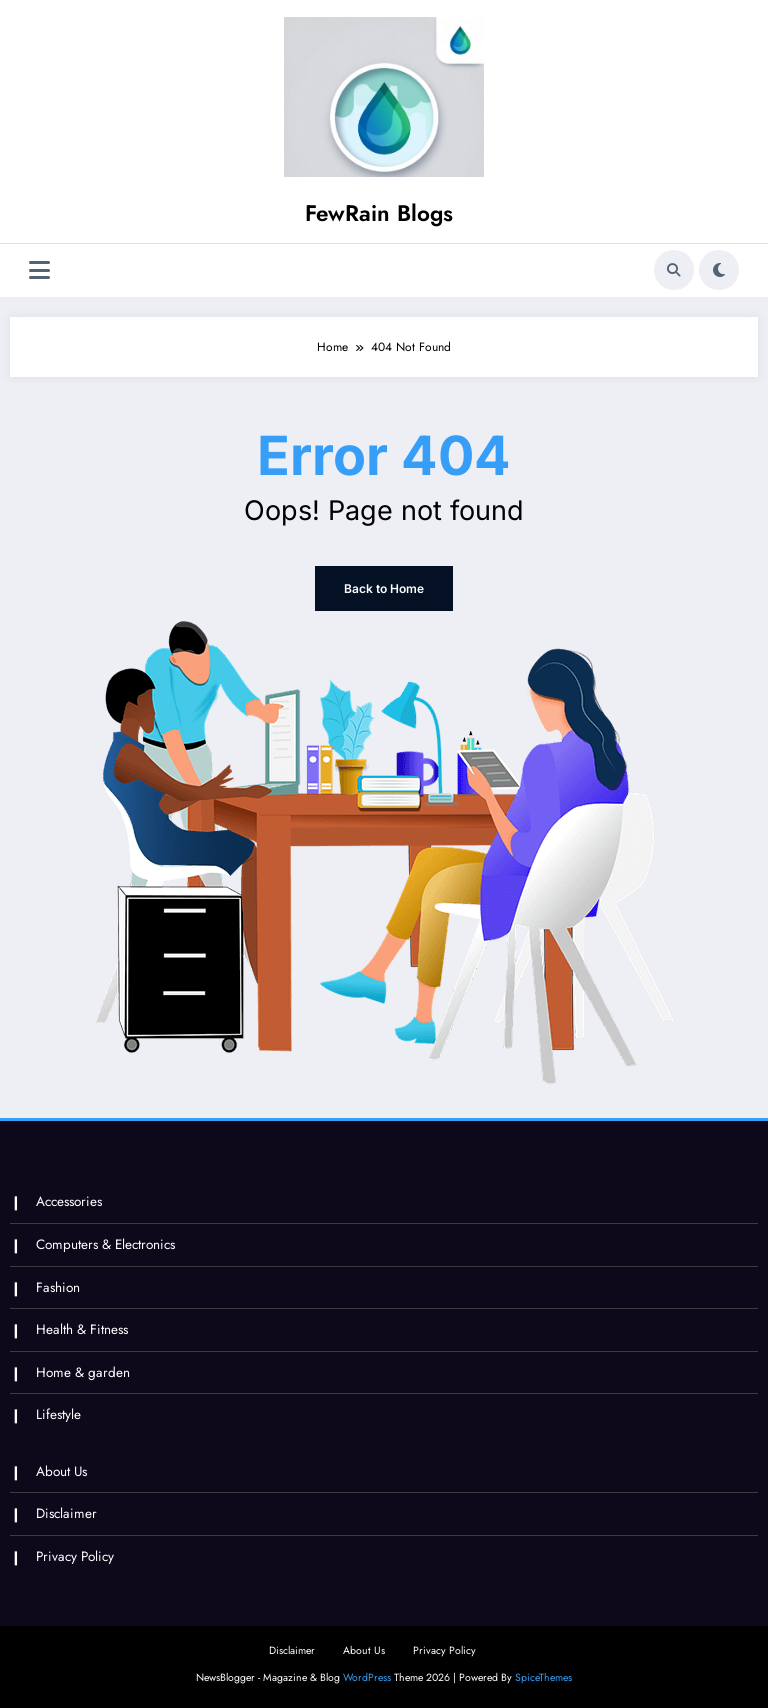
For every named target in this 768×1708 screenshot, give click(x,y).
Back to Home (384, 588)
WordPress (367, 1677)
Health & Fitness (82, 1329)
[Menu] (39, 270)
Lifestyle (58, 1414)
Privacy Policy (75, 1556)
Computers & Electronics (105, 1244)
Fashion (58, 1287)
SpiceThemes (543, 1677)
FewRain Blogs (379, 213)
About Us (61, 1471)
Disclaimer (66, 1513)
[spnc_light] (719, 270)
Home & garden (83, 1372)
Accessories (69, 1201)
